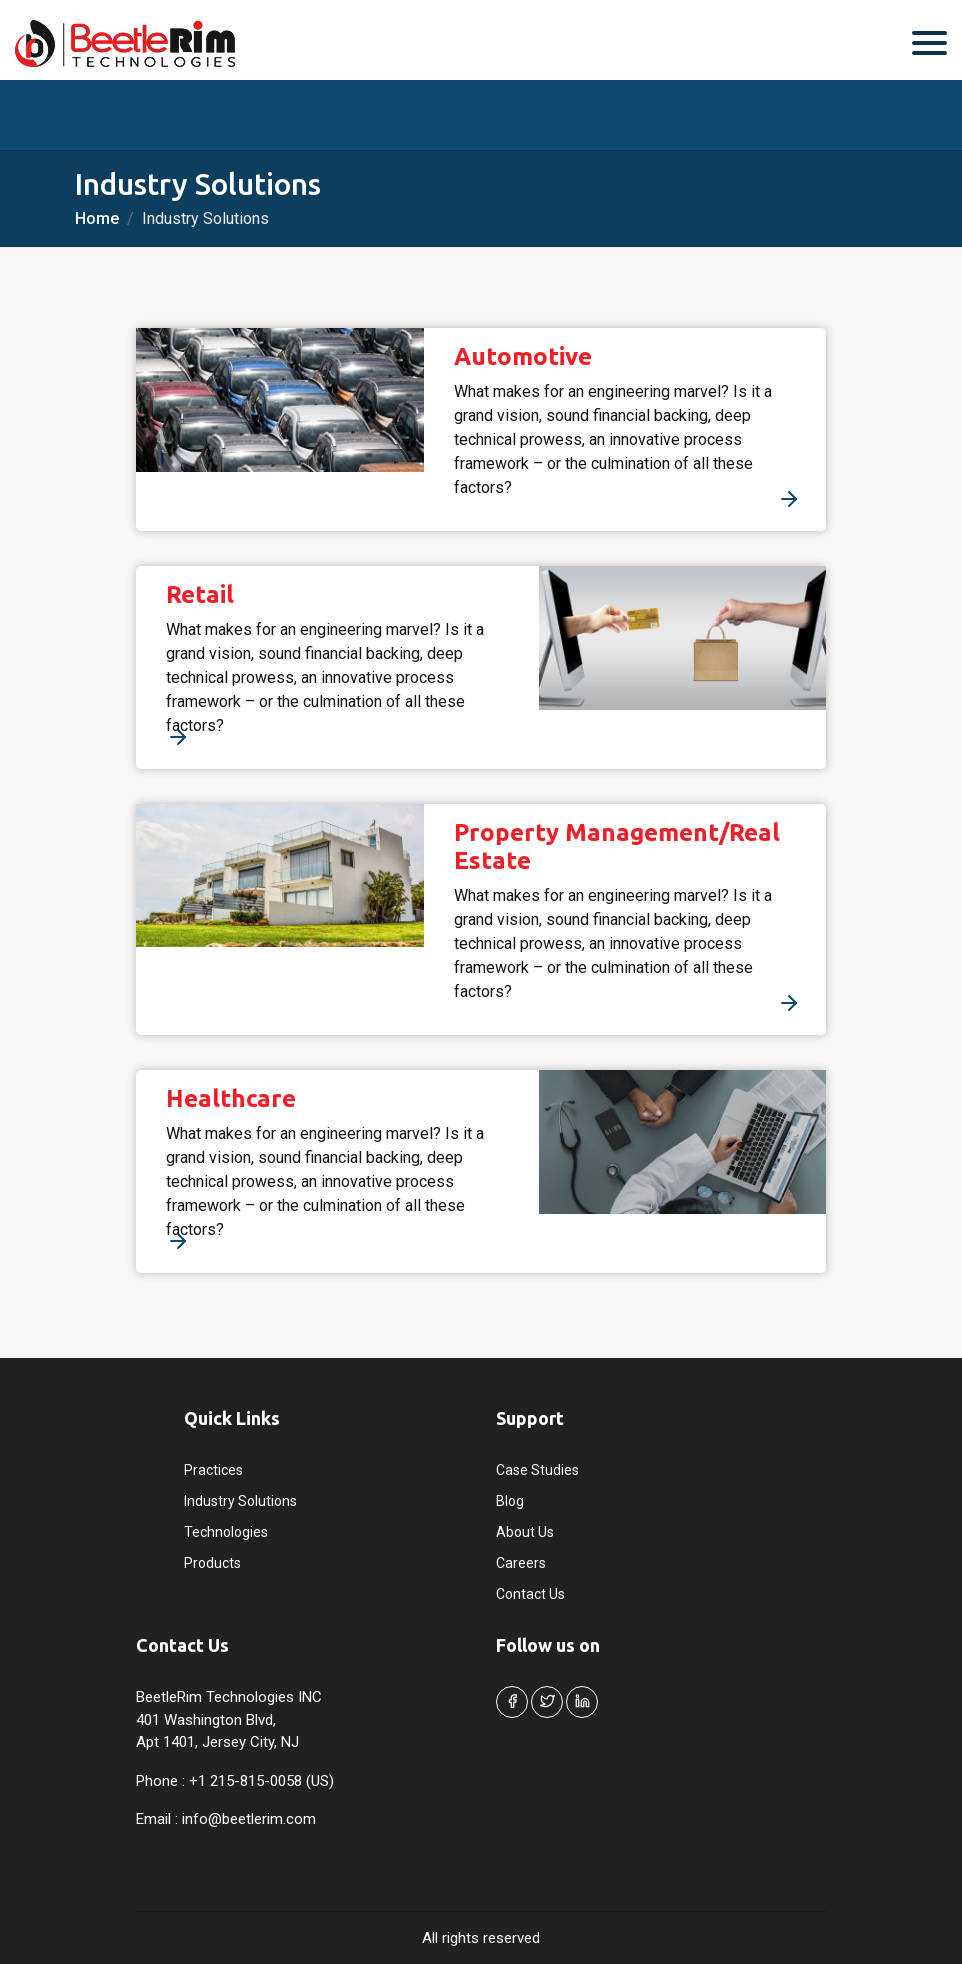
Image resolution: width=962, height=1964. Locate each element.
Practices (213, 1470)
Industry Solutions (240, 1501)
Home (97, 218)
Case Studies (537, 1470)
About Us (525, 1532)
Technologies (226, 1532)
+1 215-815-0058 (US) (261, 1781)
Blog (510, 1501)
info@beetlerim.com (249, 1819)
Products (212, 1563)
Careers (521, 1563)
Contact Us (530, 1594)
